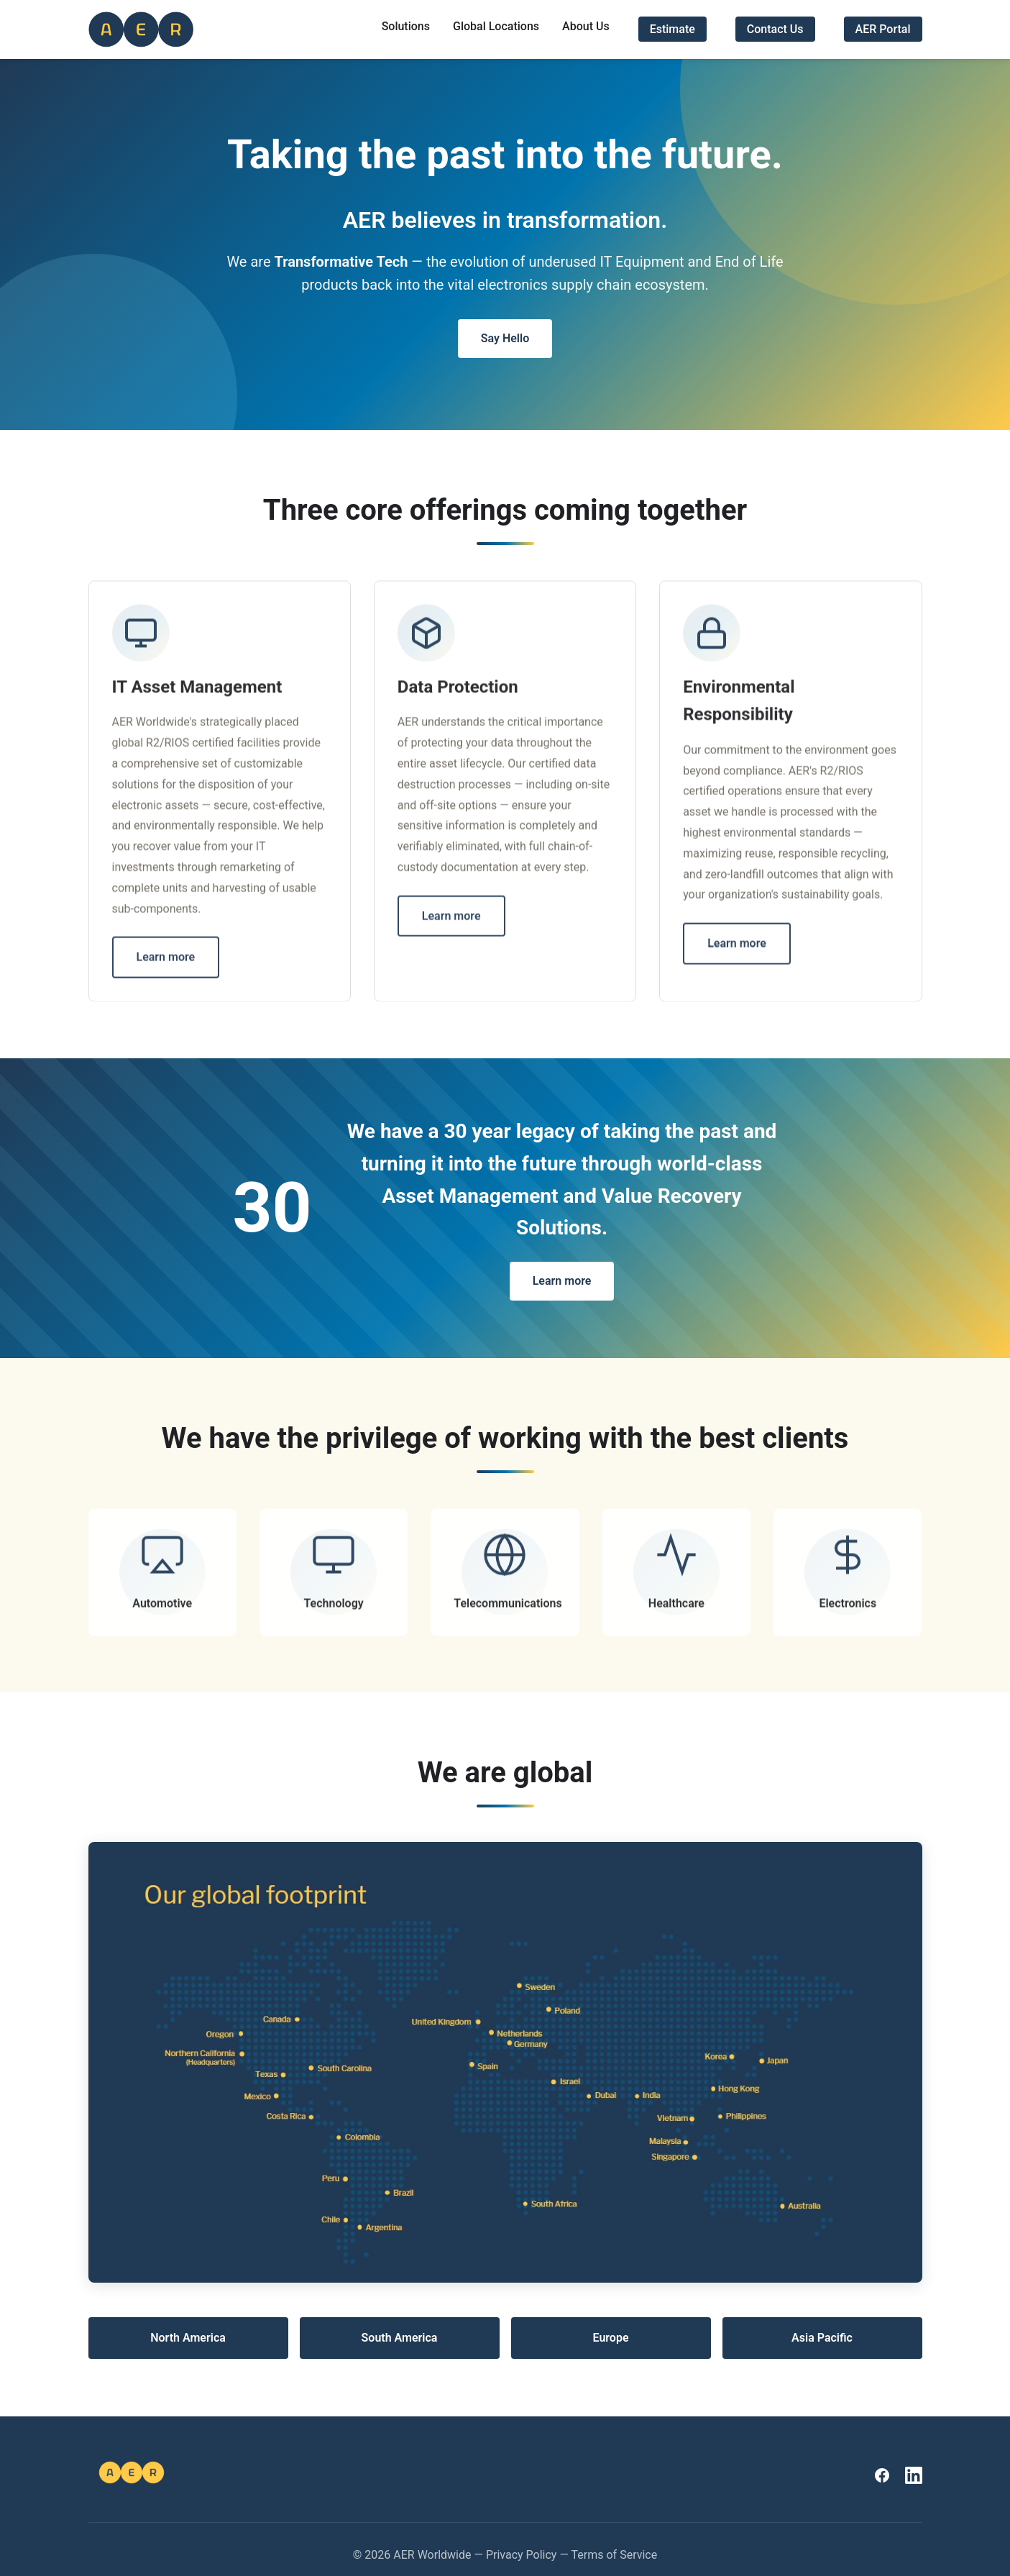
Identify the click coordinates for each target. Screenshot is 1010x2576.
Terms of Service (614, 2555)
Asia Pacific (822, 2337)
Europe (610, 2337)
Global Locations (496, 26)
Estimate (672, 29)
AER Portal (883, 29)
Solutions (406, 26)
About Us (586, 26)
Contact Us (775, 29)
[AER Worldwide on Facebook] (882, 2475)
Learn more (166, 961)
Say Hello (505, 338)
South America (400, 2337)
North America (188, 2337)
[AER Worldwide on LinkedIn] (913, 2475)
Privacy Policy (521, 2555)
